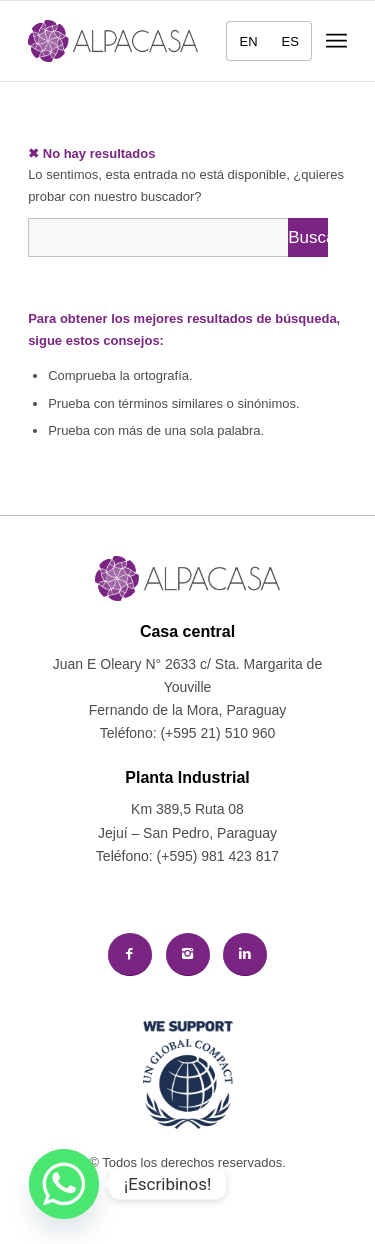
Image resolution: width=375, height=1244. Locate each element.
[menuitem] (242, 41)
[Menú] (336, 41)
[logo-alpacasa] (113, 41)
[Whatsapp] (64, 1184)
